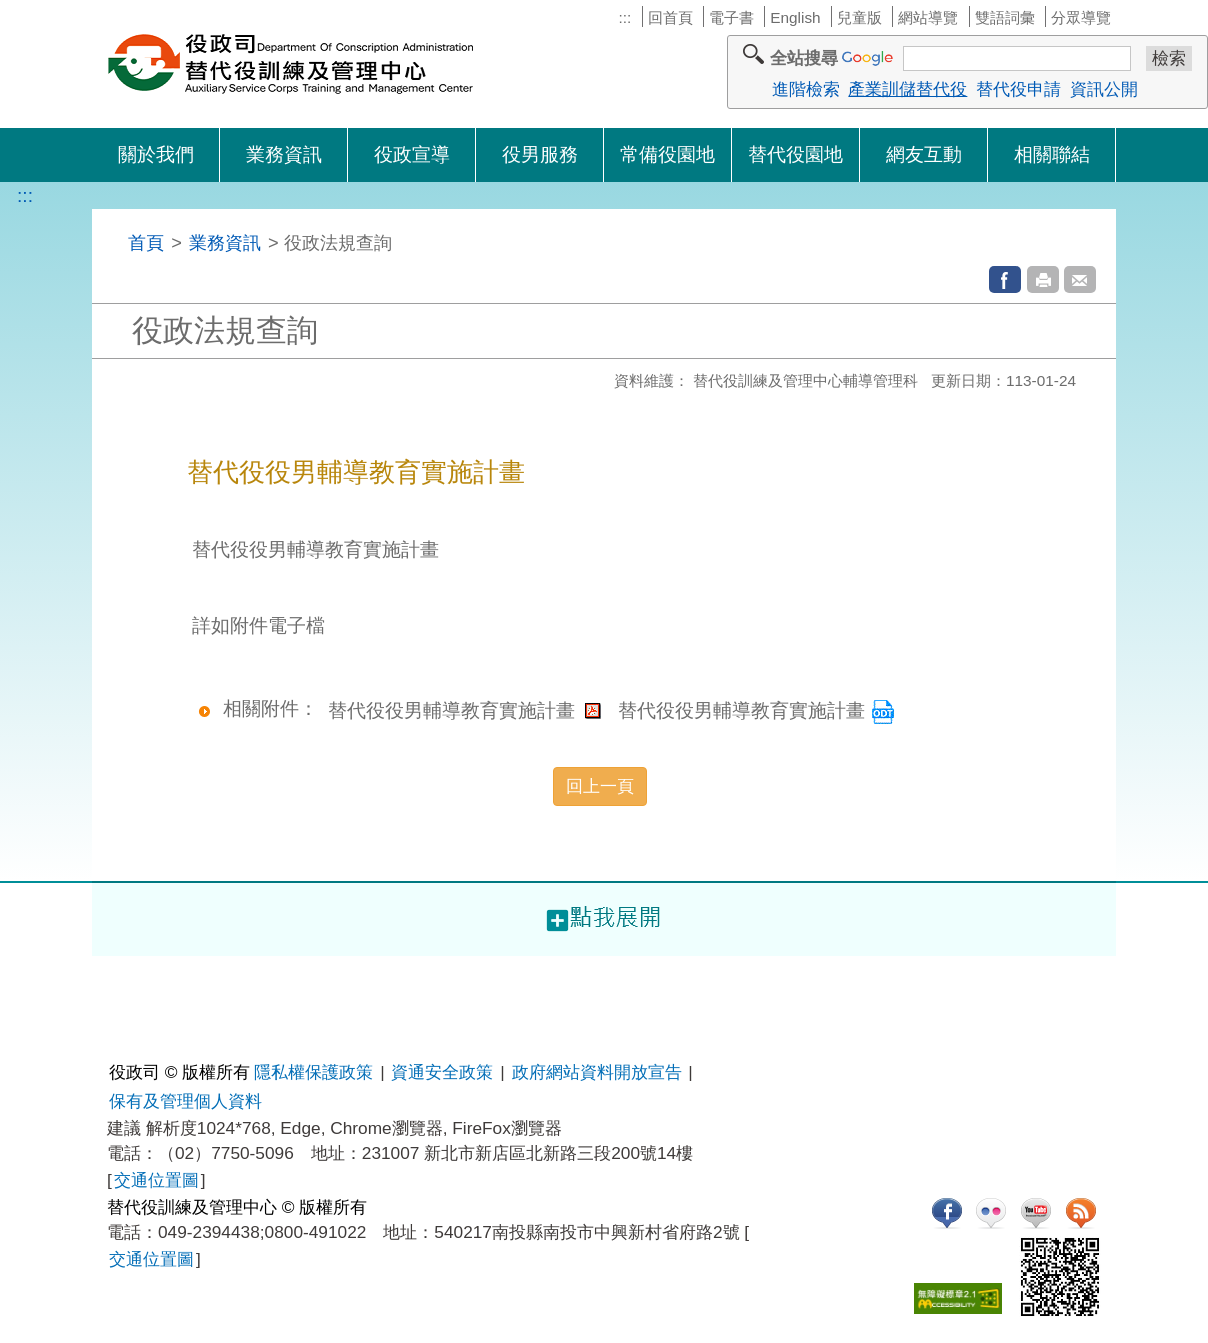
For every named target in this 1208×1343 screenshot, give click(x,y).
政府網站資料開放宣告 (597, 1072)
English (795, 17)
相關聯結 (1052, 154)
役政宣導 (412, 154)
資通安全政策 (442, 1072)
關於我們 (156, 154)
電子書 (731, 17)
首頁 (146, 242)
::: (624, 17)
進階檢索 (806, 89)
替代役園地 (795, 154)
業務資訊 (284, 154)
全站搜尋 (804, 58)
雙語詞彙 (1005, 17)
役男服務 (540, 154)
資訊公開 (1104, 89)
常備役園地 (667, 154)
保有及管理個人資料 (185, 1101)
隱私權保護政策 (313, 1072)
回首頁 (670, 17)
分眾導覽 (1081, 17)
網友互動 (924, 154)
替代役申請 (1018, 89)
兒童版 (859, 17)
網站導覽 (928, 17)
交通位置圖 (156, 1180)
